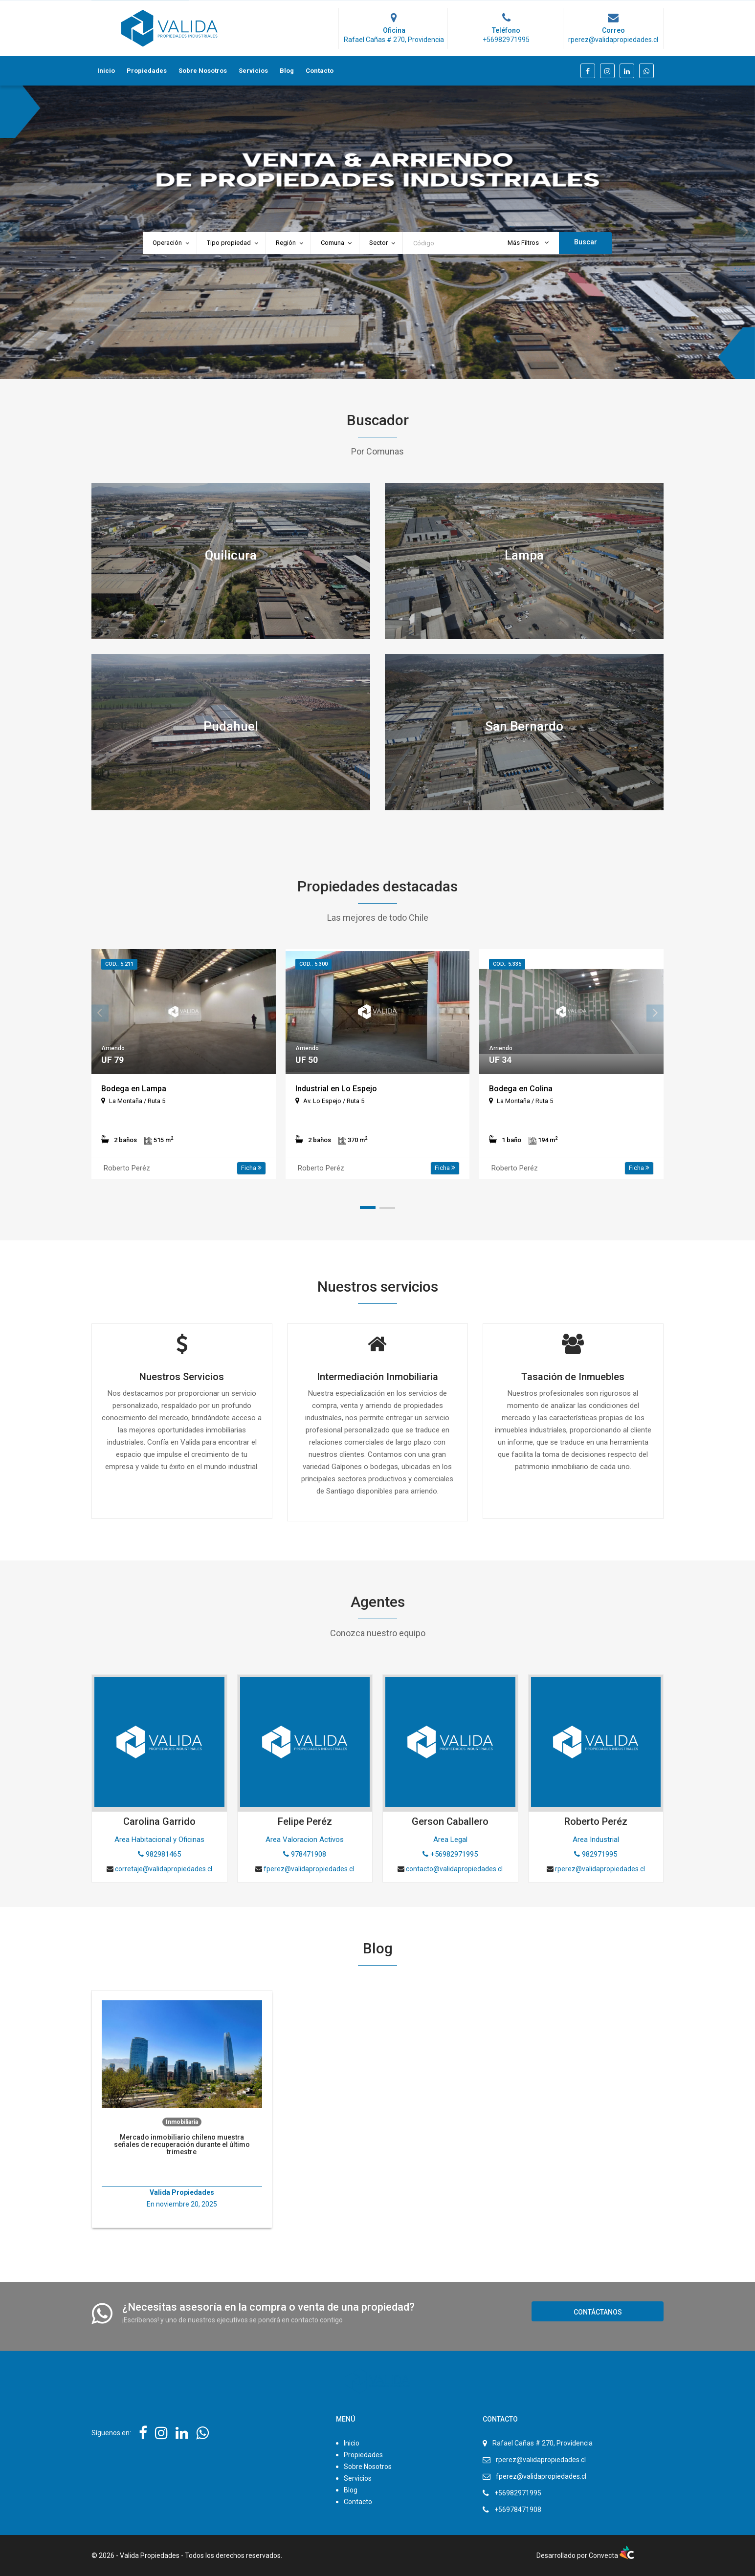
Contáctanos (598, 2312)
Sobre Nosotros (202, 70)
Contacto (319, 70)
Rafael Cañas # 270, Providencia (542, 2443)
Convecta (611, 2555)
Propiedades (147, 70)
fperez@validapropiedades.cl (541, 2476)
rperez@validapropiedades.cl (541, 2460)
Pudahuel (230, 726)
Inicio (106, 70)
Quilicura (231, 555)
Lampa (524, 555)
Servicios (253, 70)
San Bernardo (524, 726)
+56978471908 (517, 2509)
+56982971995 (517, 2493)
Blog (287, 70)
